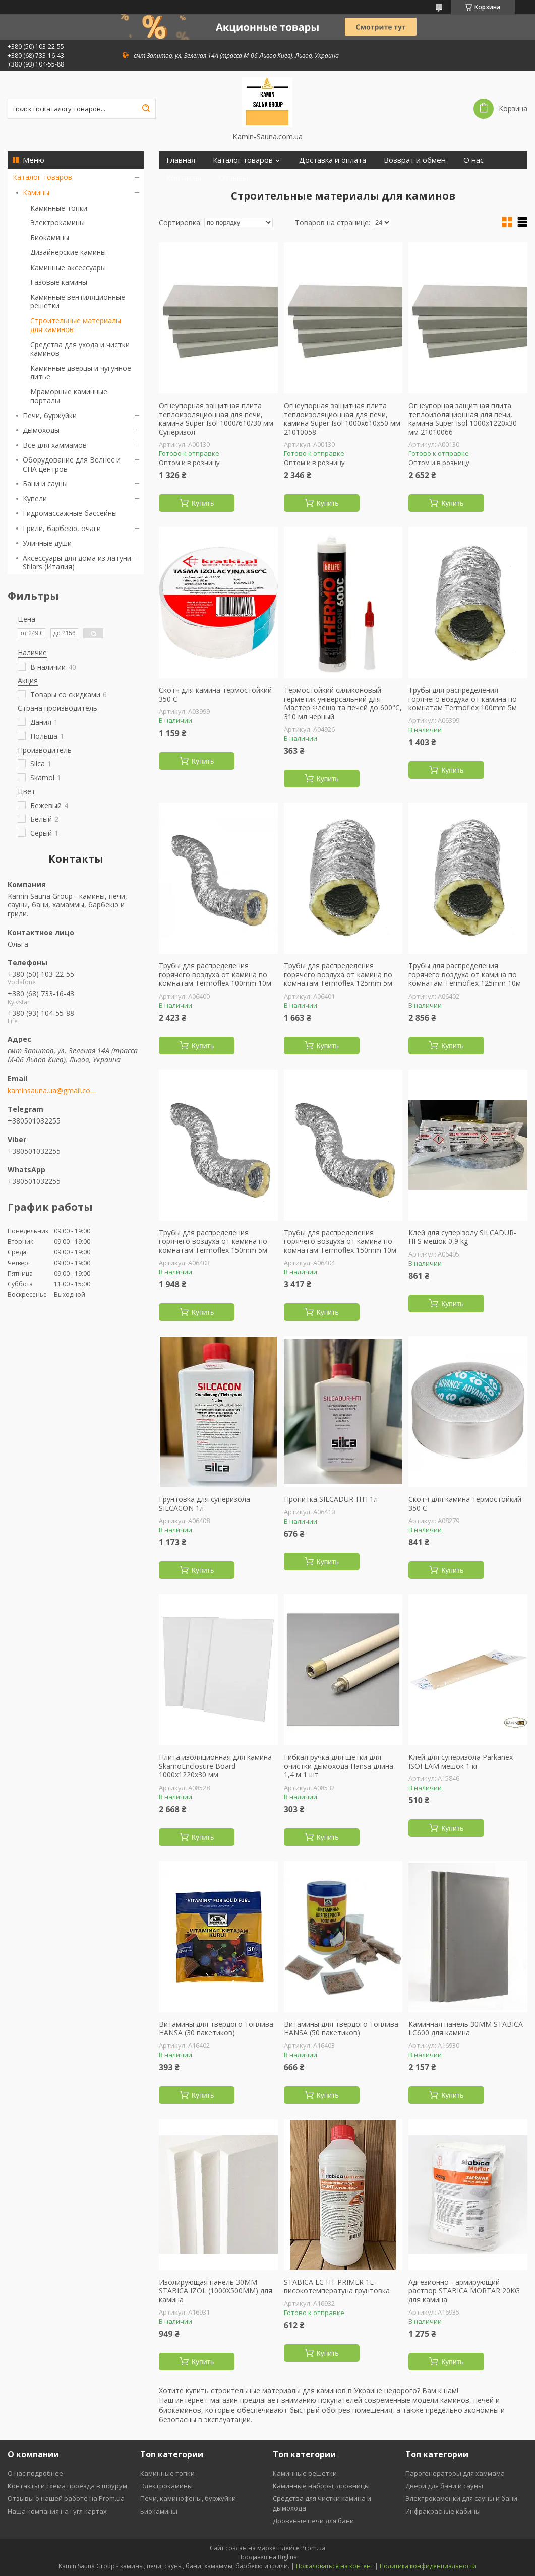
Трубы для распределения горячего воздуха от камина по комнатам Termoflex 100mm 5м (462, 699)
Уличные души (47, 543)
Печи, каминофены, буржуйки (188, 2498)
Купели (35, 498)
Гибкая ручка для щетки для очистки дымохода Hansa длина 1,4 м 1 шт (338, 1766)
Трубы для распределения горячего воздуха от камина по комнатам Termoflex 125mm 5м (338, 974)
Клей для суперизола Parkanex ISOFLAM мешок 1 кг (460, 1761)
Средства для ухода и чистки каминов (80, 349)
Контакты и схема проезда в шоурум (67, 2485)
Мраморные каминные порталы (68, 396)
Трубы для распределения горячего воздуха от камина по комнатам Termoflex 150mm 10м (340, 1241)
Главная (180, 160)
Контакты (183, 178)
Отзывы (233, 178)
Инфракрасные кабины (443, 2511)
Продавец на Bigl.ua (267, 2557)
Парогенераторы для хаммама (455, 2473)
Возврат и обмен (415, 160)
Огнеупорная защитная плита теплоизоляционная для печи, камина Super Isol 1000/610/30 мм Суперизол (216, 418)
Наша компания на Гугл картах (57, 2511)
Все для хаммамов (55, 445)
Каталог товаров (42, 177)
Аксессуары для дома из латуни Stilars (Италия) (77, 562)
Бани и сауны (45, 483)
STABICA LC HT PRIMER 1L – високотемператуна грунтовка (337, 2286)
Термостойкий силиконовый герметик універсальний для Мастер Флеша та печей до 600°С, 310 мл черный (343, 703)
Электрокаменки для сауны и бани (461, 2498)
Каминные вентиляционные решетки (77, 301)
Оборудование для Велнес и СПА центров (72, 464)
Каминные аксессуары (68, 267)
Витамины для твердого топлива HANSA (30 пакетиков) (216, 2028)
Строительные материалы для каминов (75, 325)
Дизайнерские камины (68, 252)
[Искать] (146, 109)
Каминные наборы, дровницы (321, 2485)
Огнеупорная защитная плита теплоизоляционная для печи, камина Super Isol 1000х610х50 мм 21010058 (342, 418)
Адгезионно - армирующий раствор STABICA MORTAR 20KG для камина (464, 2291)
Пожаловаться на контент (334, 2566)
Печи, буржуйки (50, 415)
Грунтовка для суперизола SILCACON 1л (204, 1503)
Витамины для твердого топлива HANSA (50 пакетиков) (341, 2028)
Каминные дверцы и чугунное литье (80, 372)
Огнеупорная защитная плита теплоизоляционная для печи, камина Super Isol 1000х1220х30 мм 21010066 (462, 418)
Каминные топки (58, 208)
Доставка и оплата (332, 160)
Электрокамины (57, 222)
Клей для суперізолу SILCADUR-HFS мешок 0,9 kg (462, 1237)
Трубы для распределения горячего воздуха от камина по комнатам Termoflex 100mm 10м (215, 974)
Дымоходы (41, 430)
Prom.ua (313, 2548)
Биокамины (49, 237)
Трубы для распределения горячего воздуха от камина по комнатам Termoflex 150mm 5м (213, 1241)
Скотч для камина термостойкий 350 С (215, 694)
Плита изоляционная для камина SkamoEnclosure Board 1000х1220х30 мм (215, 1766)
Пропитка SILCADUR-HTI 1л (331, 1499)
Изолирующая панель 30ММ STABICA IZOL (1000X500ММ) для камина (215, 2291)
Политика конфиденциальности (428, 2566)
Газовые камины (58, 282)
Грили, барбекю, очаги (62, 528)
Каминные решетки (305, 2473)
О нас (473, 160)
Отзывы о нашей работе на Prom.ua (66, 2498)
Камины (36, 192)
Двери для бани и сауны (444, 2485)
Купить (203, 503)
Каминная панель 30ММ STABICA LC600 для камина (465, 2028)
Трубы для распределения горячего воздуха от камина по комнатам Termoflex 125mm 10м (464, 974)
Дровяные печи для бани (313, 2520)
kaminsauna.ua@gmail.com (52, 1090)
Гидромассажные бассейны (70, 513)
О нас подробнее (35, 2473)
